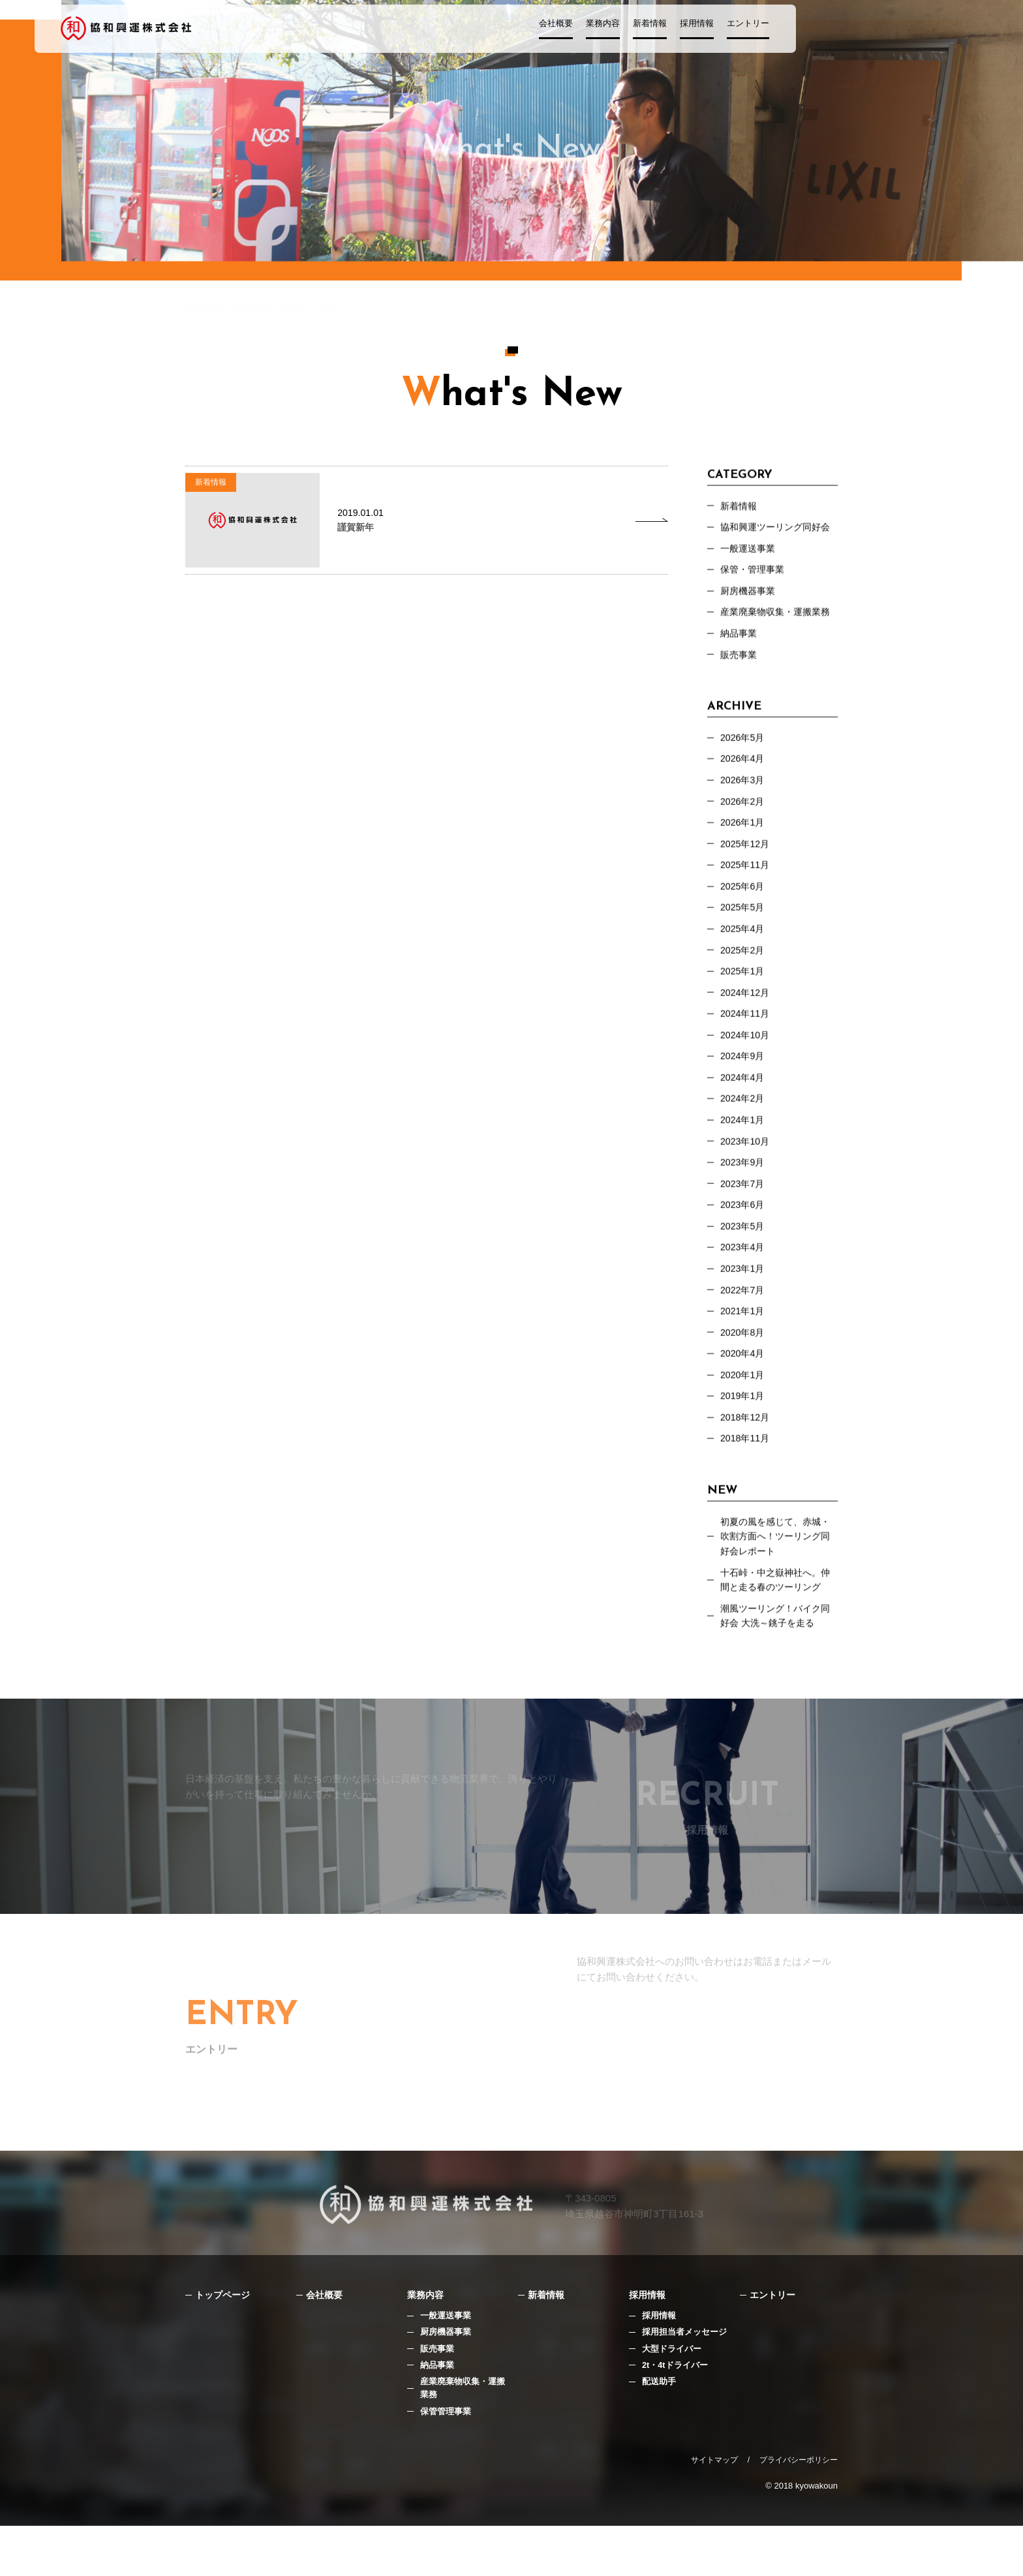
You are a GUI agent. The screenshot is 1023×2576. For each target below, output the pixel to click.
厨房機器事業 (749, 597)
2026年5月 (743, 748)
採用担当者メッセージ (684, 2380)
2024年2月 (743, 1125)
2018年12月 (746, 1458)
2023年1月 (743, 1303)
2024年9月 (743, 1081)
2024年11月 (746, 1036)
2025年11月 (746, 881)
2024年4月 (743, 1103)
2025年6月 (743, 903)
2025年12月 (746, 859)
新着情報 (702, 30)
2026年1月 (743, 837)
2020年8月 (743, 1369)
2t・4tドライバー (675, 2414)
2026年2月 (743, 815)
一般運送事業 (445, 2363)
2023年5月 (743, 1258)
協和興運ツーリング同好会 (779, 531)
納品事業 (739, 642)
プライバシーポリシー (798, 2510)
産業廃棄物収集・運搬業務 (779, 620)
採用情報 (749, 30)
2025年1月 (743, 992)
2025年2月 (743, 970)
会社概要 (608, 30)
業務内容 (655, 30)
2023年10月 (746, 1169)
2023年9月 (743, 1192)
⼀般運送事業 (749, 553)
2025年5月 (743, 926)
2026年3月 (743, 792)
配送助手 (659, 2430)
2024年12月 (746, 1014)
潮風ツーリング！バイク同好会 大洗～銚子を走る (779, 1663)
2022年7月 (743, 1325)
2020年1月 (743, 1413)
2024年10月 (746, 1059)
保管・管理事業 (754, 575)
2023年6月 (743, 1236)
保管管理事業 (445, 2461)
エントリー (800, 30)
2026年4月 (743, 770)
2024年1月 (743, 1147)
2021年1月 (743, 1347)
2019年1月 (743, 1436)
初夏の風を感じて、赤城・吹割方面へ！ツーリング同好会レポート (779, 1580)
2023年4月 (743, 1280)
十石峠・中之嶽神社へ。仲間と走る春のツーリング (779, 1626)
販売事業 (739, 664)
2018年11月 (746, 1480)
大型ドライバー (671, 2397)
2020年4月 (743, 1391)
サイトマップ (714, 2510)
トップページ (224, 2342)
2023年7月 (743, 1214)
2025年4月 (743, 948)
